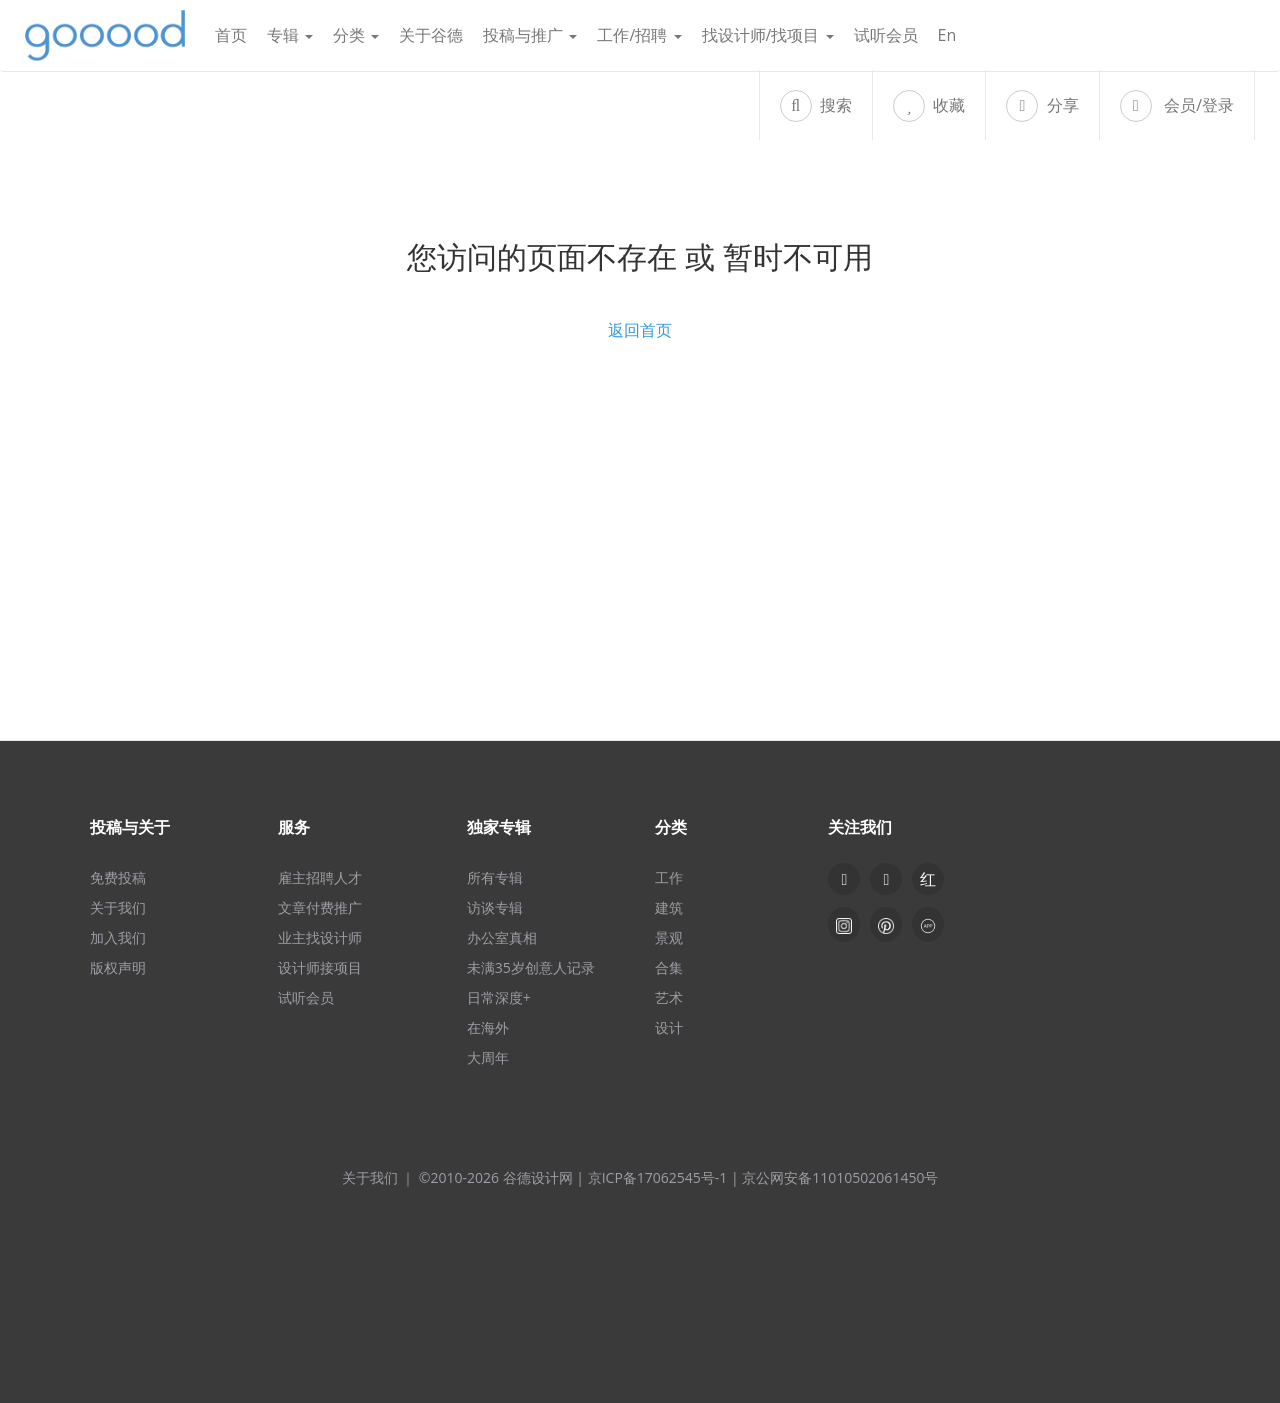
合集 (669, 967)
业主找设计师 (320, 937)
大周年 (488, 1057)
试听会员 (886, 35)
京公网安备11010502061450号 (840, 1177)
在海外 (488, 1027)
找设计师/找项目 (768, 35)
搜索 (816, 106)
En (947, 35)
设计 (669, 1027)
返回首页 (640, 330)
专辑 (290, 35)
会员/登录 (1177, 106)
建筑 (669, 907)
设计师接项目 (320, 967)
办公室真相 (502, 937)
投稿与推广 (530, 35)
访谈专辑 (495, 907)
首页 (231, 35)
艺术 (669, 997)
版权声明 (118, 967)
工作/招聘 (639, 35)
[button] (886, 879)
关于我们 (118, 907)
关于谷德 (431, 35)
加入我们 (118, 937)
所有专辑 (495, 877)
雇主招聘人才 (320, 877)
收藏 (929, 106)
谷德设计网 (105, 35)
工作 (669, 877)
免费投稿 (118, 877)
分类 (356, 35)
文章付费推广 (320, 907)
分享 (1042, 106)
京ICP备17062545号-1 (658, 1177)
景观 (669, 937)
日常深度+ (499, 997)
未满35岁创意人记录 (531, 967)
